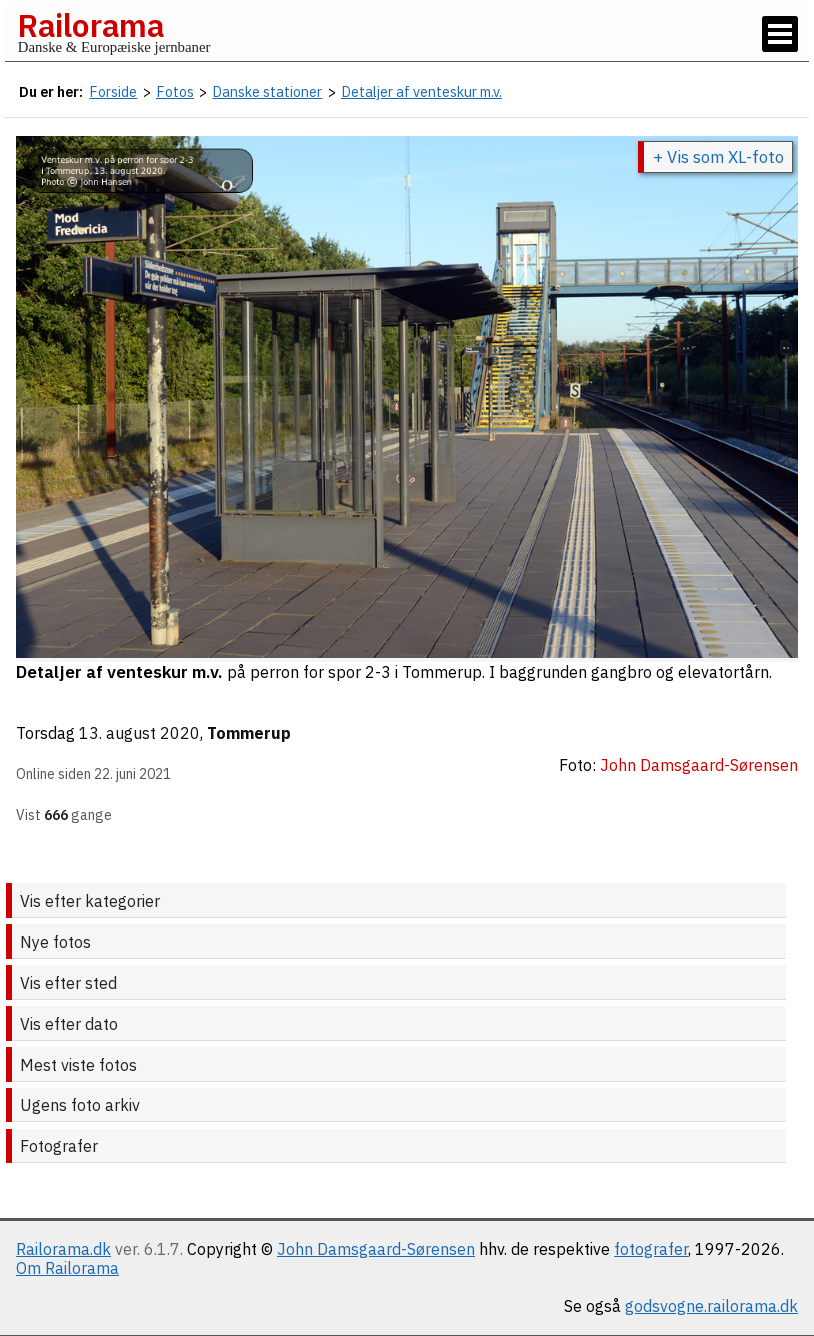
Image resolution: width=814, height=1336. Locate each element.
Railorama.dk (63, 1249)
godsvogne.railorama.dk (711, 1306)
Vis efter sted (68, 983)
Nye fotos (55, 942)
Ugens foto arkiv (80, 1105)
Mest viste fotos (78, 1065)
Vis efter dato (69, 1024)
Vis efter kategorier (90, 901)
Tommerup (249, 733)
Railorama (90, 25)
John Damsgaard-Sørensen (376, 1249)
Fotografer (59, 1146)
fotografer (651, 1249)
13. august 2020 (139, 733)
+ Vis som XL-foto (718, 157)
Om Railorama (67, 1268)
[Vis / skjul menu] (780, 34)
